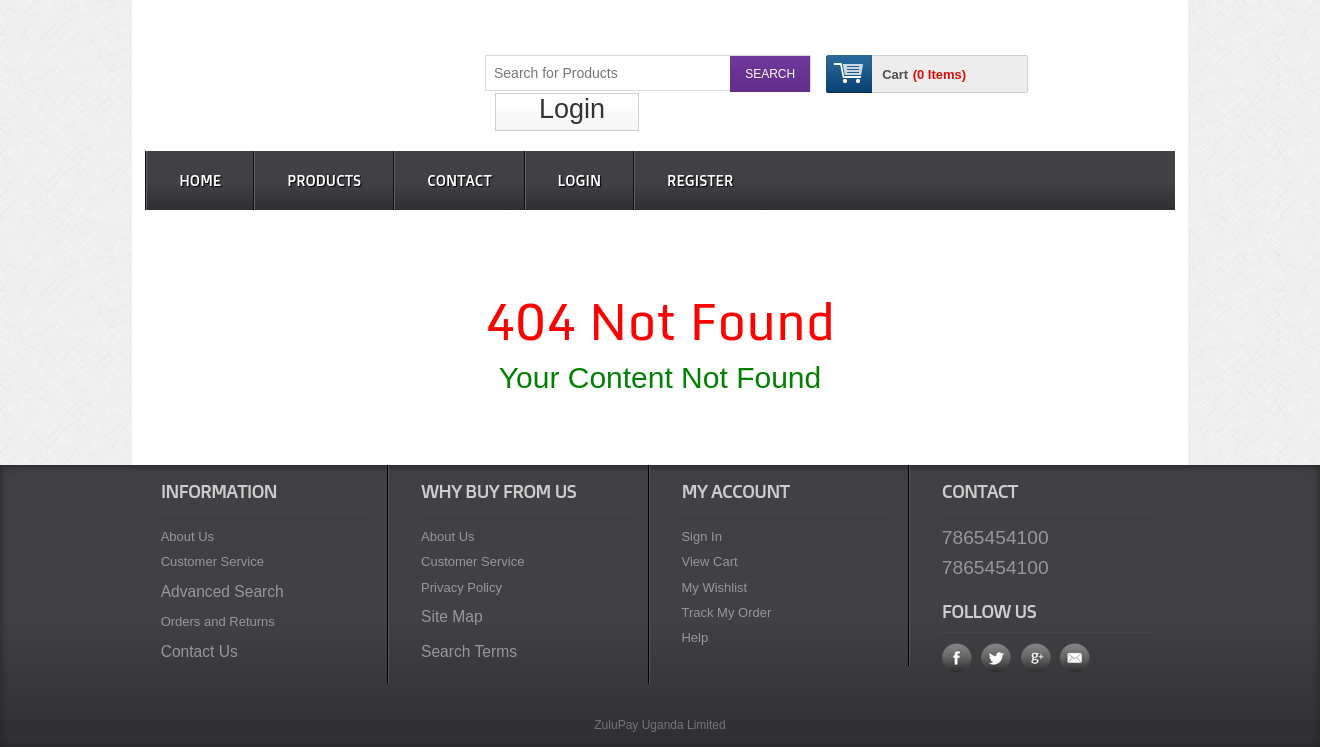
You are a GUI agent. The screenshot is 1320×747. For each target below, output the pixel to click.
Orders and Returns (218, 621)
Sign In (701, 536)
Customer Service (212, 561)
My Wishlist (714, 587)
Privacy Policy (461, 587)
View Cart (709, 561)
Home (200, 180)
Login (572, 109)
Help (694, 637)
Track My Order (726, 612)
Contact (459, 180)
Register (700, 180)
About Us (187, 536)
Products (324, 180)
